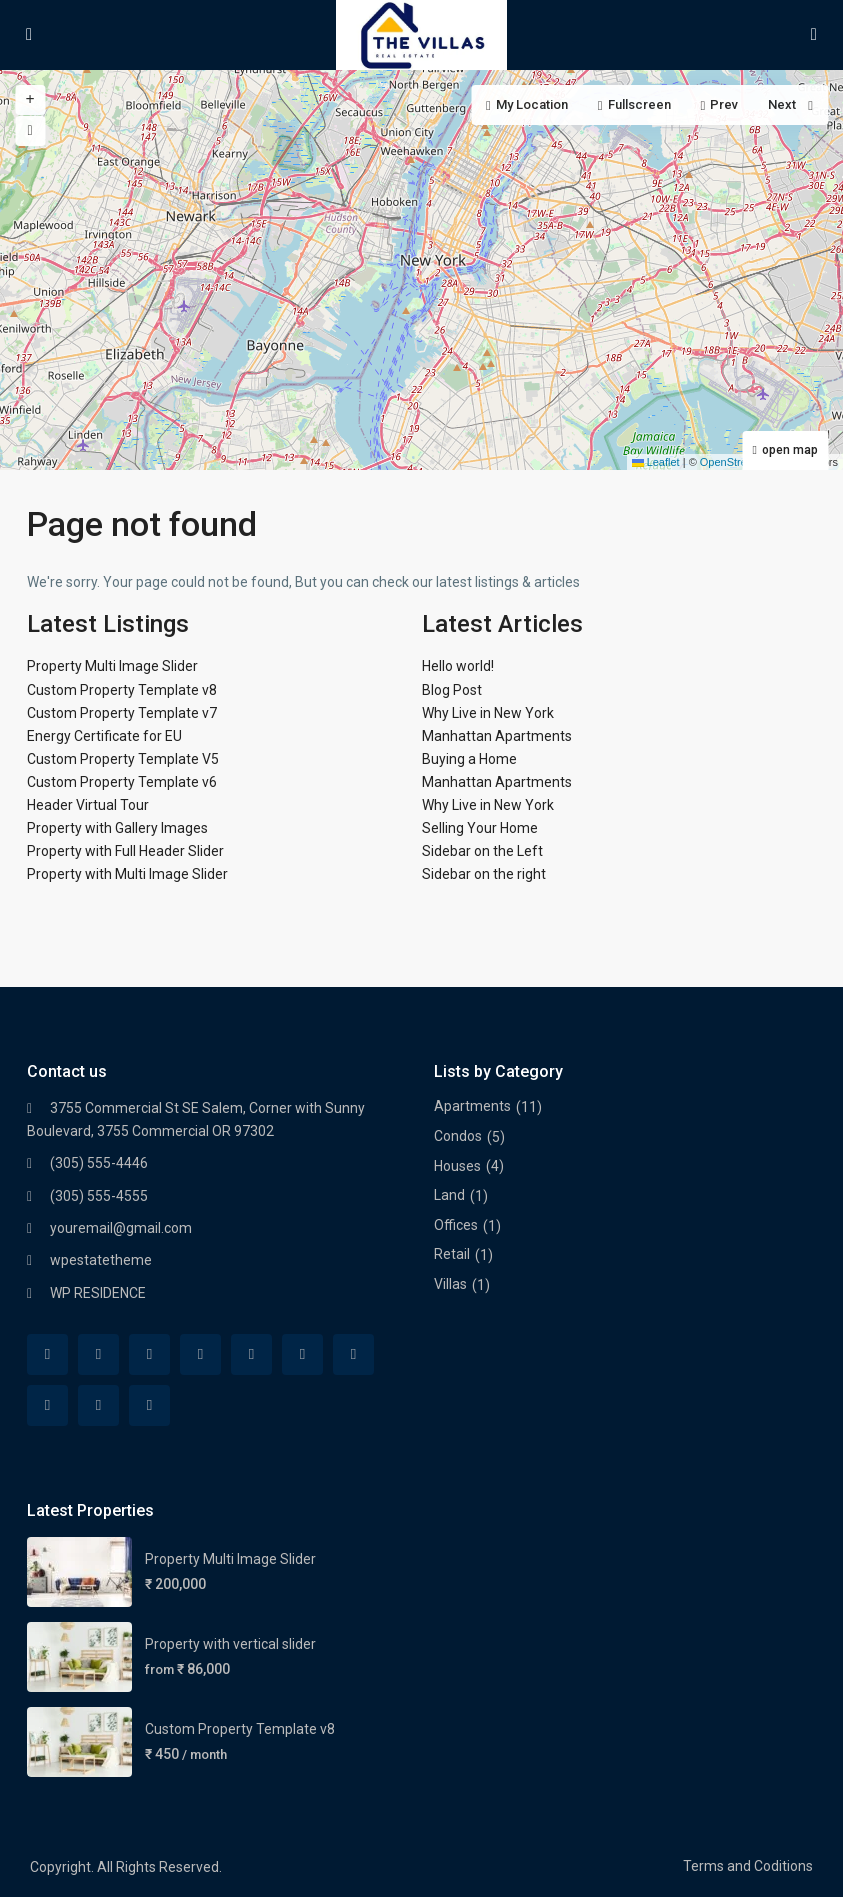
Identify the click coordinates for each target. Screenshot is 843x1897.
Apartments (472, 1106)
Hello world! (458, 666)
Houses (457, 1166)
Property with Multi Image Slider (127, 874)
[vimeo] (149, 1405)
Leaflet (656, 462)
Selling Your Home (480, 828)
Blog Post (452, 690)
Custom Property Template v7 (122, 713)
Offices (456, 1225)
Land (449, 1195)
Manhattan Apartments (497, 736)
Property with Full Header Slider (125, 851)
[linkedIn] (302, 1354)
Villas (450, 1284)
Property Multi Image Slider (112, 666)
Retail (452, 1254)
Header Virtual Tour (88, 805)
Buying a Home (469, 759)
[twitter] (149, 1354)
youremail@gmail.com (121, 1228)
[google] (251, 1354)
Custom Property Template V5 (123, 759)
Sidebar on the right (484, 874)
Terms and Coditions (748, 1866)
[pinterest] (47, 1405)
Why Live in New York (488, 713)
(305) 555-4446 (99, 1163)
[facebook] (47, 1354)
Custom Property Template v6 (122, 782)
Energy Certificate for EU (104, 736)
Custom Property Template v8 (122, 690)
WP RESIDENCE (98, 1293)
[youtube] (98, 1405)
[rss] (98, 1354)
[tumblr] (353, 1354)
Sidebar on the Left (482, 851)
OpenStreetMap (739, 462)
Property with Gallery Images (117, 828)
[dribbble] (200, 1354)
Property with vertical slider (230, 1644)
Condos (458, 1136)
